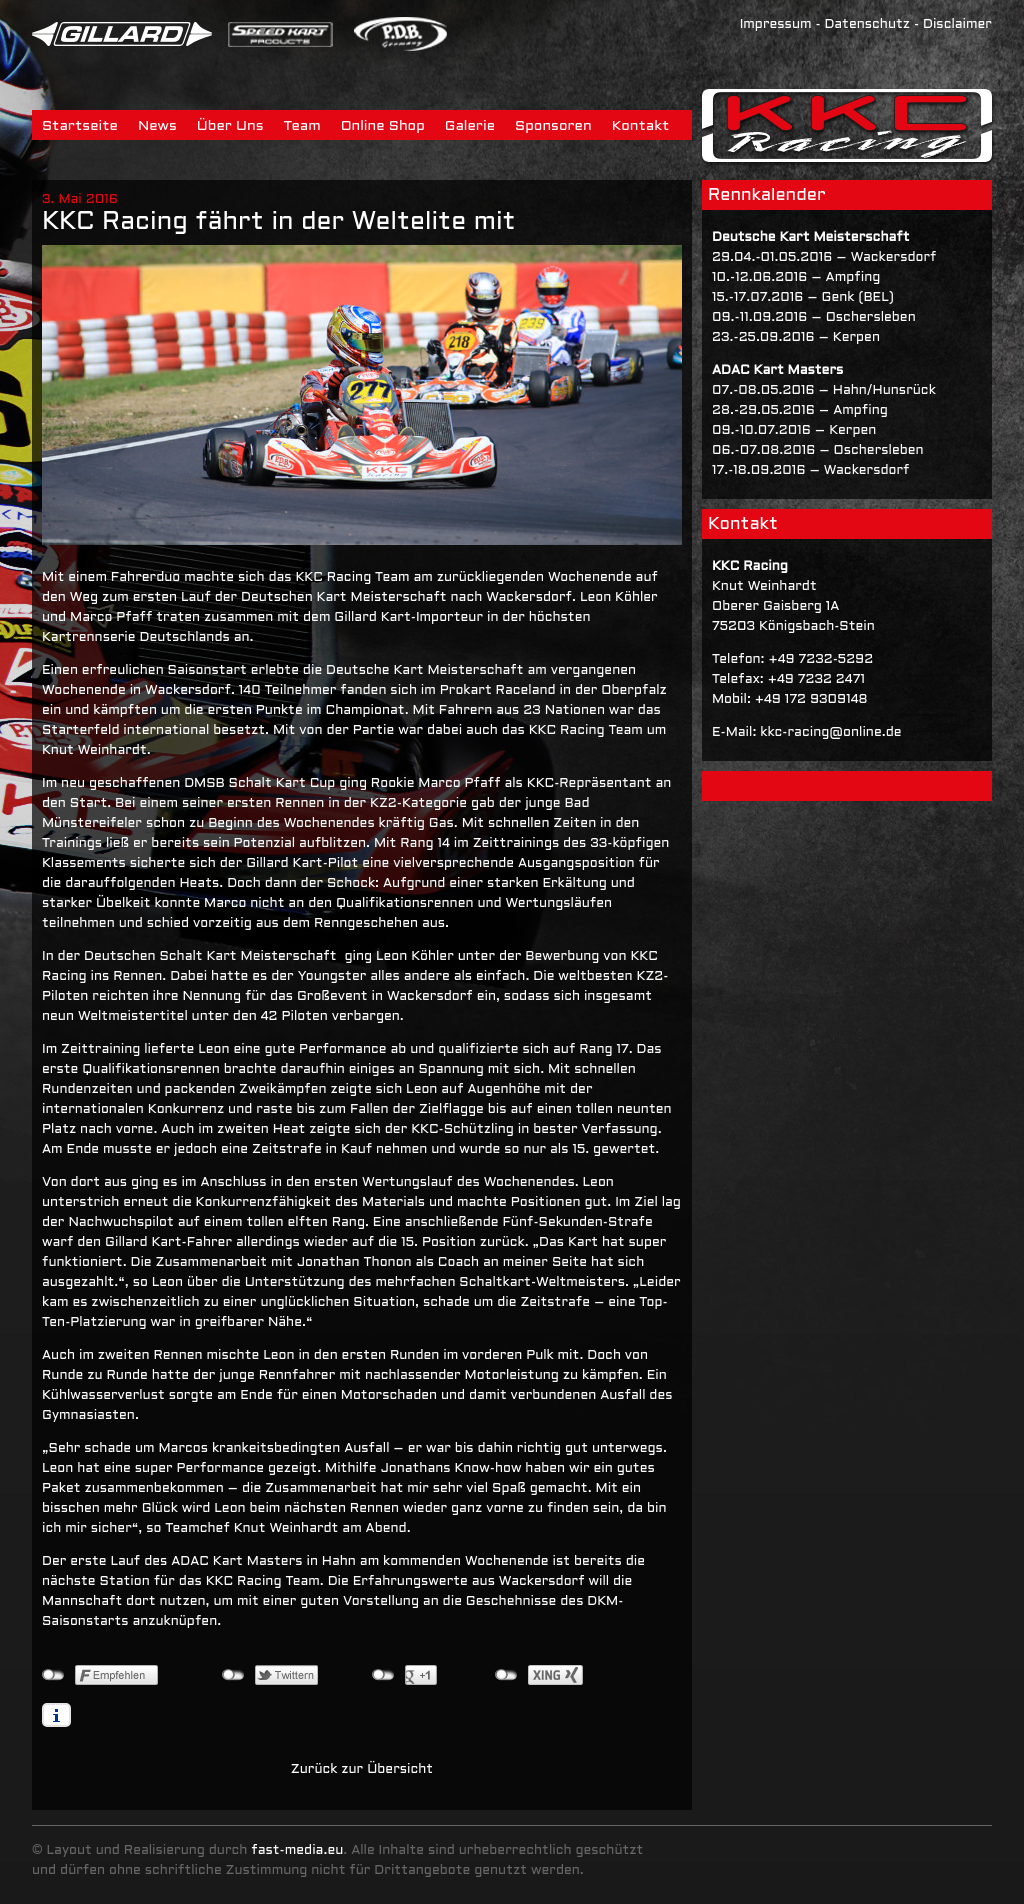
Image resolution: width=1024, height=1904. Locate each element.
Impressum (776, 25)
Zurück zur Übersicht (362, 1770)
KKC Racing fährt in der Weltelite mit (279, 222)
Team (302, 126)
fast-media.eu (297, 1851)
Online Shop (383, 126)
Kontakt (641, 126)
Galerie (470, 126)
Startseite (80, 126)
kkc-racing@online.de (830, 733)
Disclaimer (957, 25)
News (157, 126)
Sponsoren (553, 126)
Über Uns (230, 126)
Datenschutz (867, 25)
